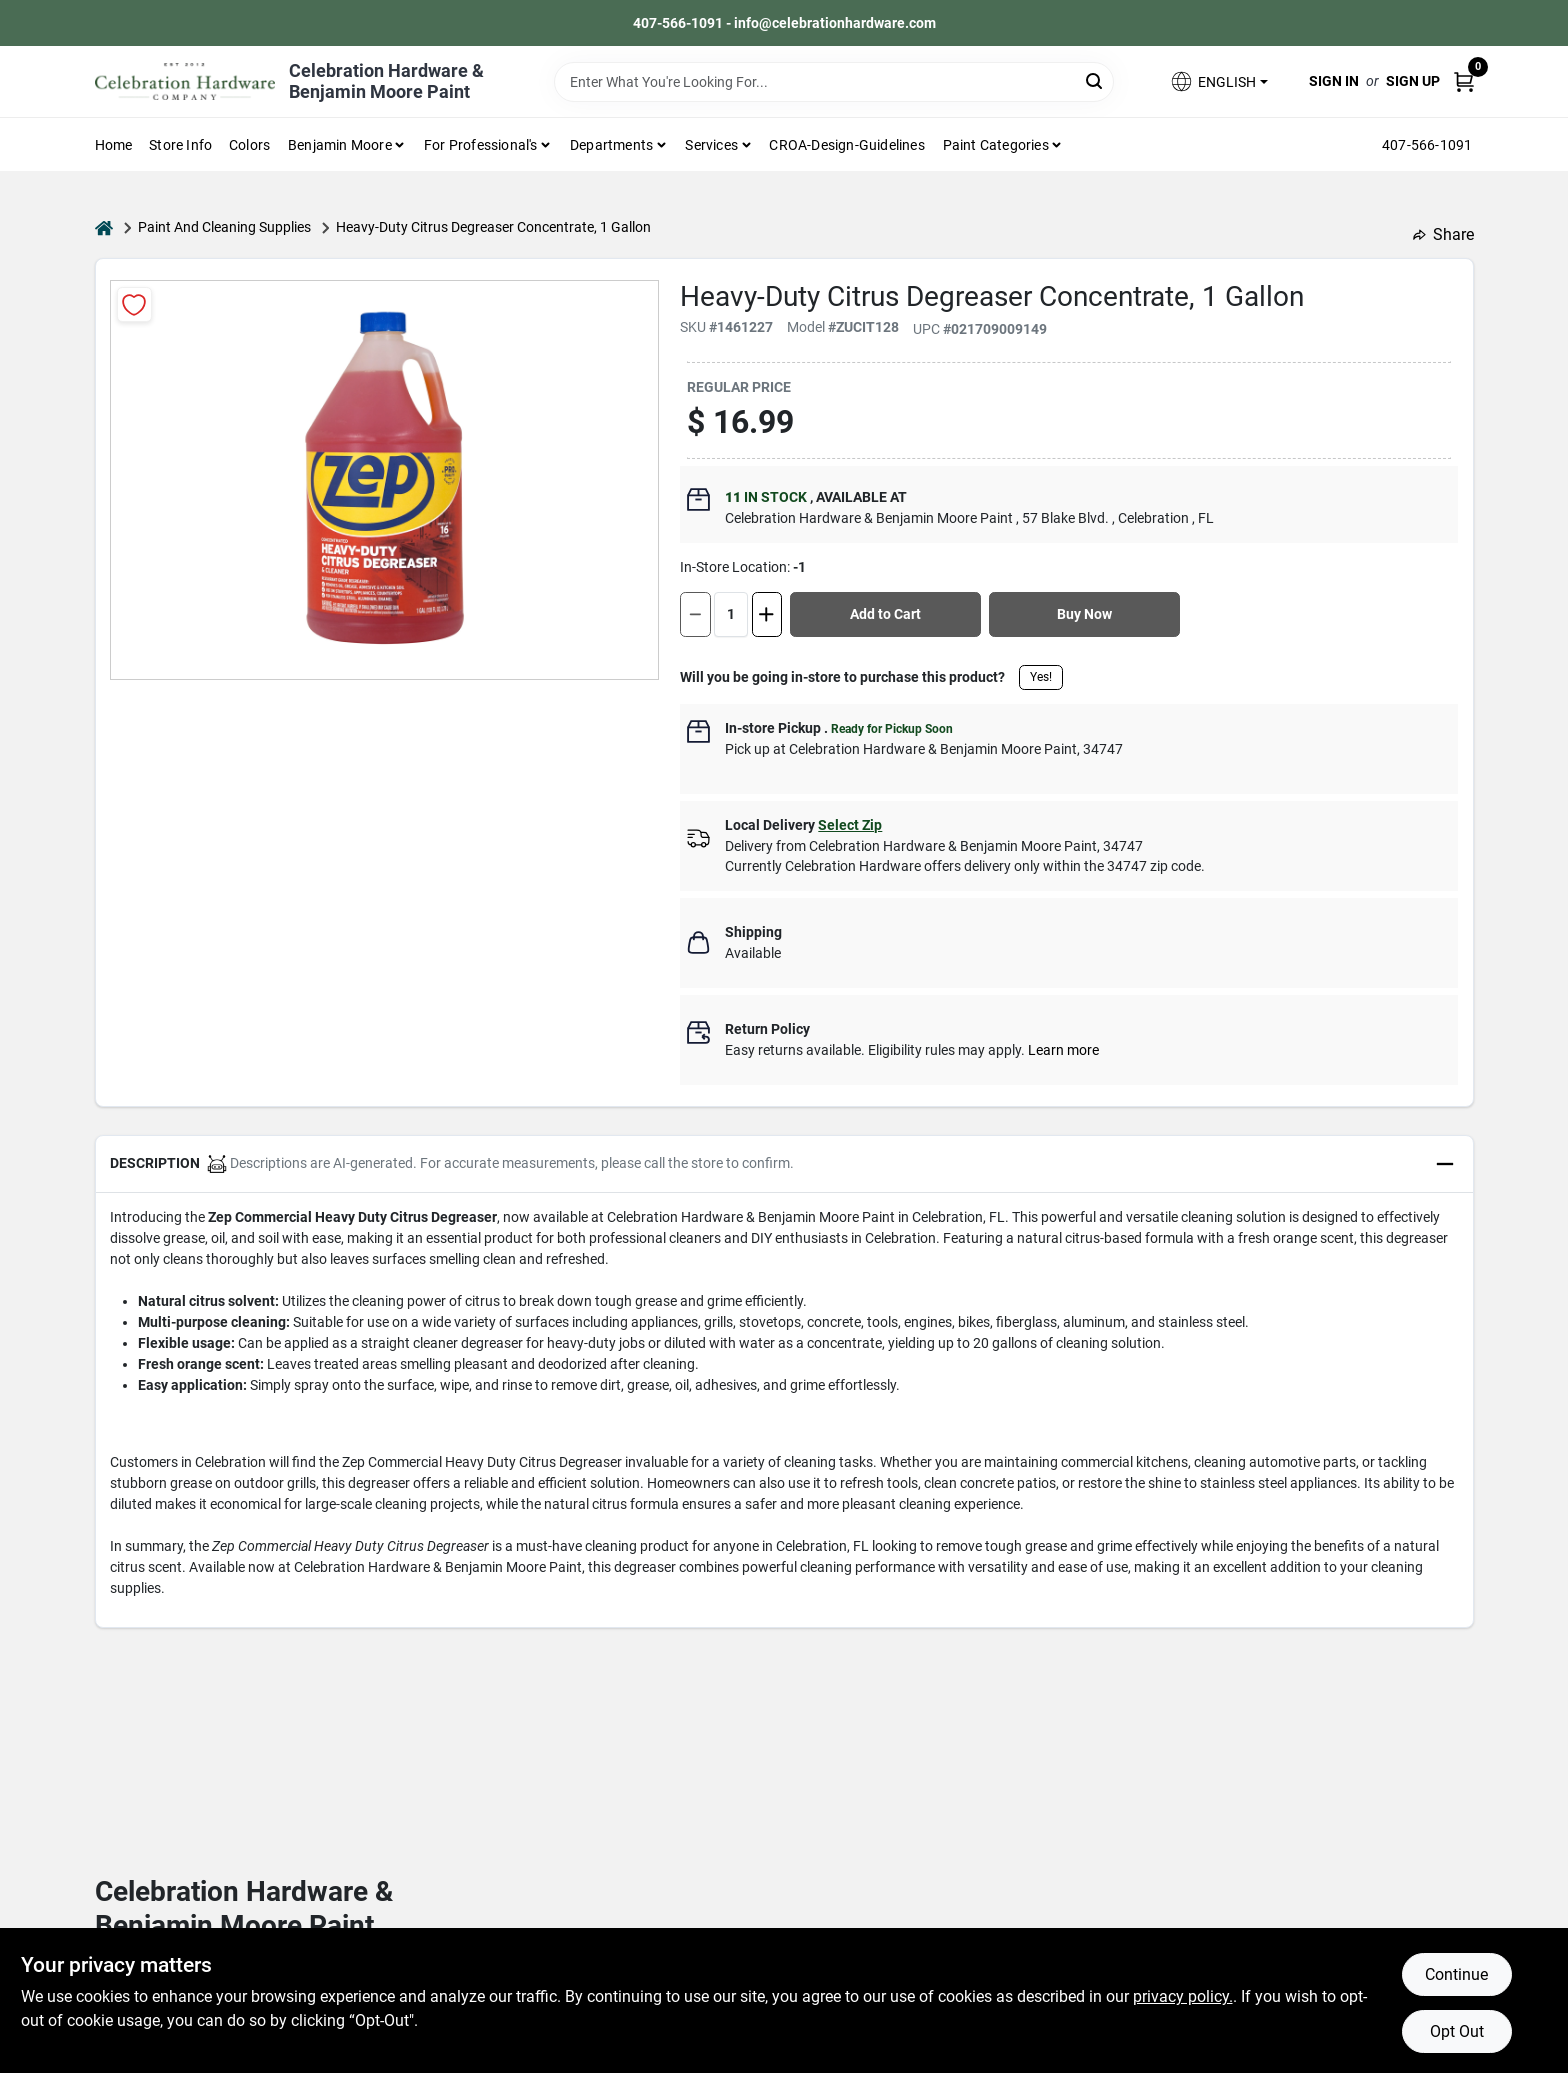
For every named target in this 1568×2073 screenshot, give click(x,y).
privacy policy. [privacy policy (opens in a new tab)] (1183, 1996)
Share (1443, 234)
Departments (611, 145)
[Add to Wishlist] (134, 304)
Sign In (1334, 81)
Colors (249, 145)
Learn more (1063, 1050)
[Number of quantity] (731, 614)
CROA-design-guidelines (846, 145)
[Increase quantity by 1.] (767, 614)
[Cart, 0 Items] (1464, 81)
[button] (1218, 81)
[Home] (104, 227)
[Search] (1095, 80)
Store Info (180, 145)
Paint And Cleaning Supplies (224, 227)
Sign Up (1413, 81)
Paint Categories (996, 145)
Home (114, 145)
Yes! (1041, 677)
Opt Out (1457, 2031)
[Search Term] (834, 82)
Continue (1456, 1974)
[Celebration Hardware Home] (185, 81)
